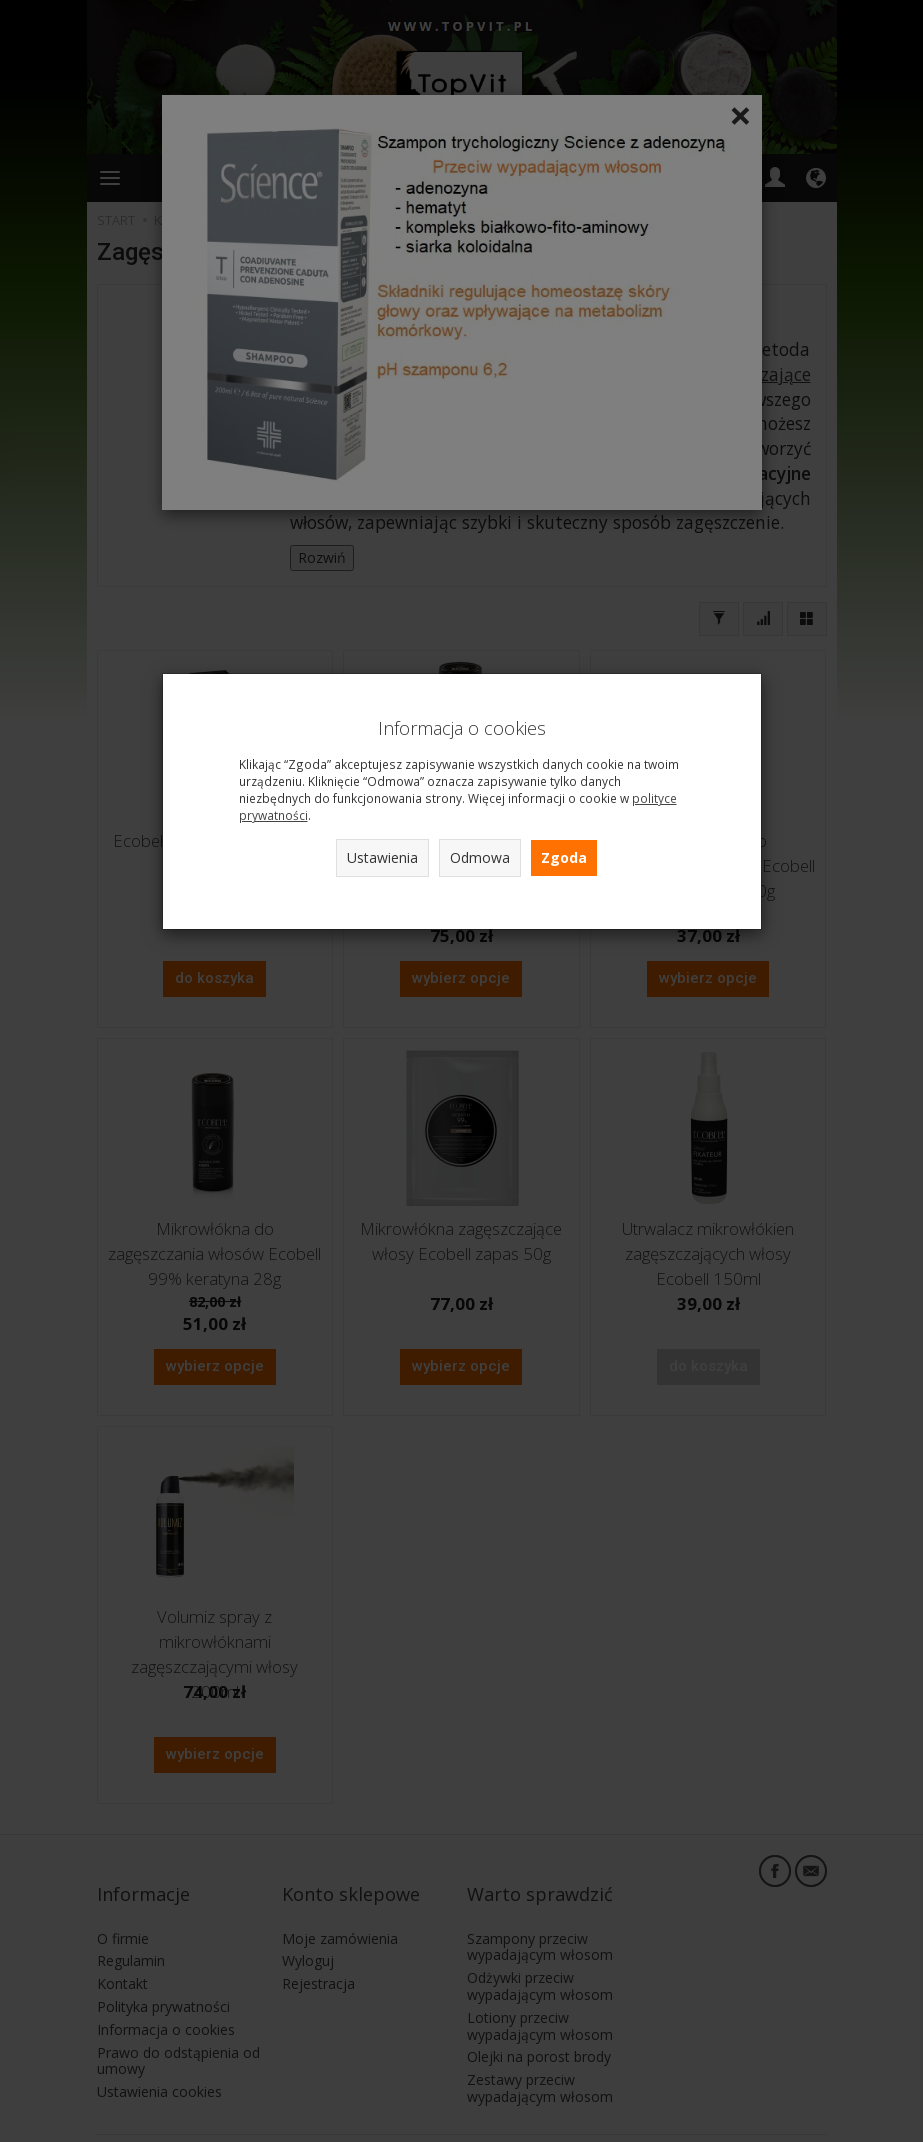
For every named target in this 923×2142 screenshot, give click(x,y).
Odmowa (480, 857)
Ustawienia (382, 857)
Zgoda (564, 857)
